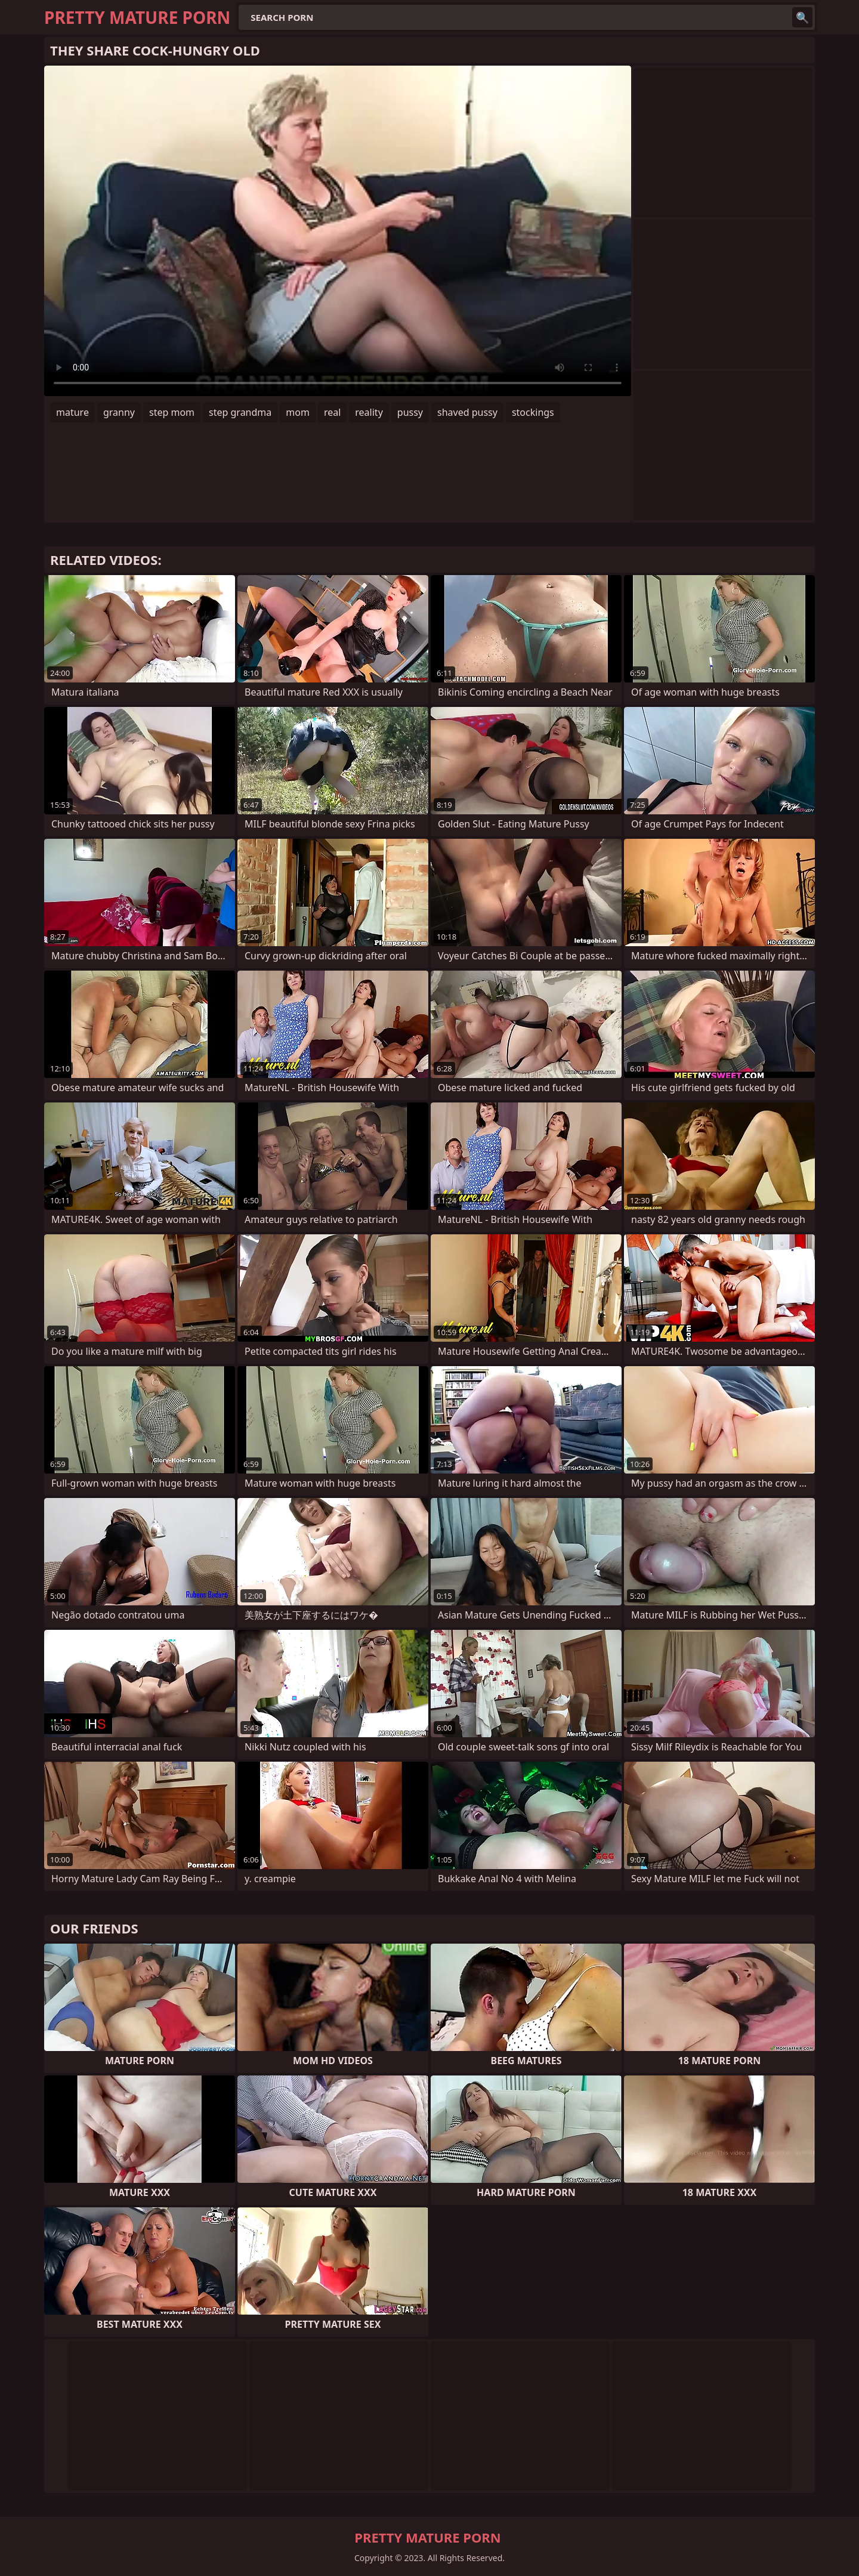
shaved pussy (467, 412)
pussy (410, 412)
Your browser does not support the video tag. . (337, 231)
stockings (533, 412)
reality (368, 412)
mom (298, 412)
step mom (171, 412)
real (332, 412)
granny (119, 412)
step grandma (240, 412)
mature (72, 412)
